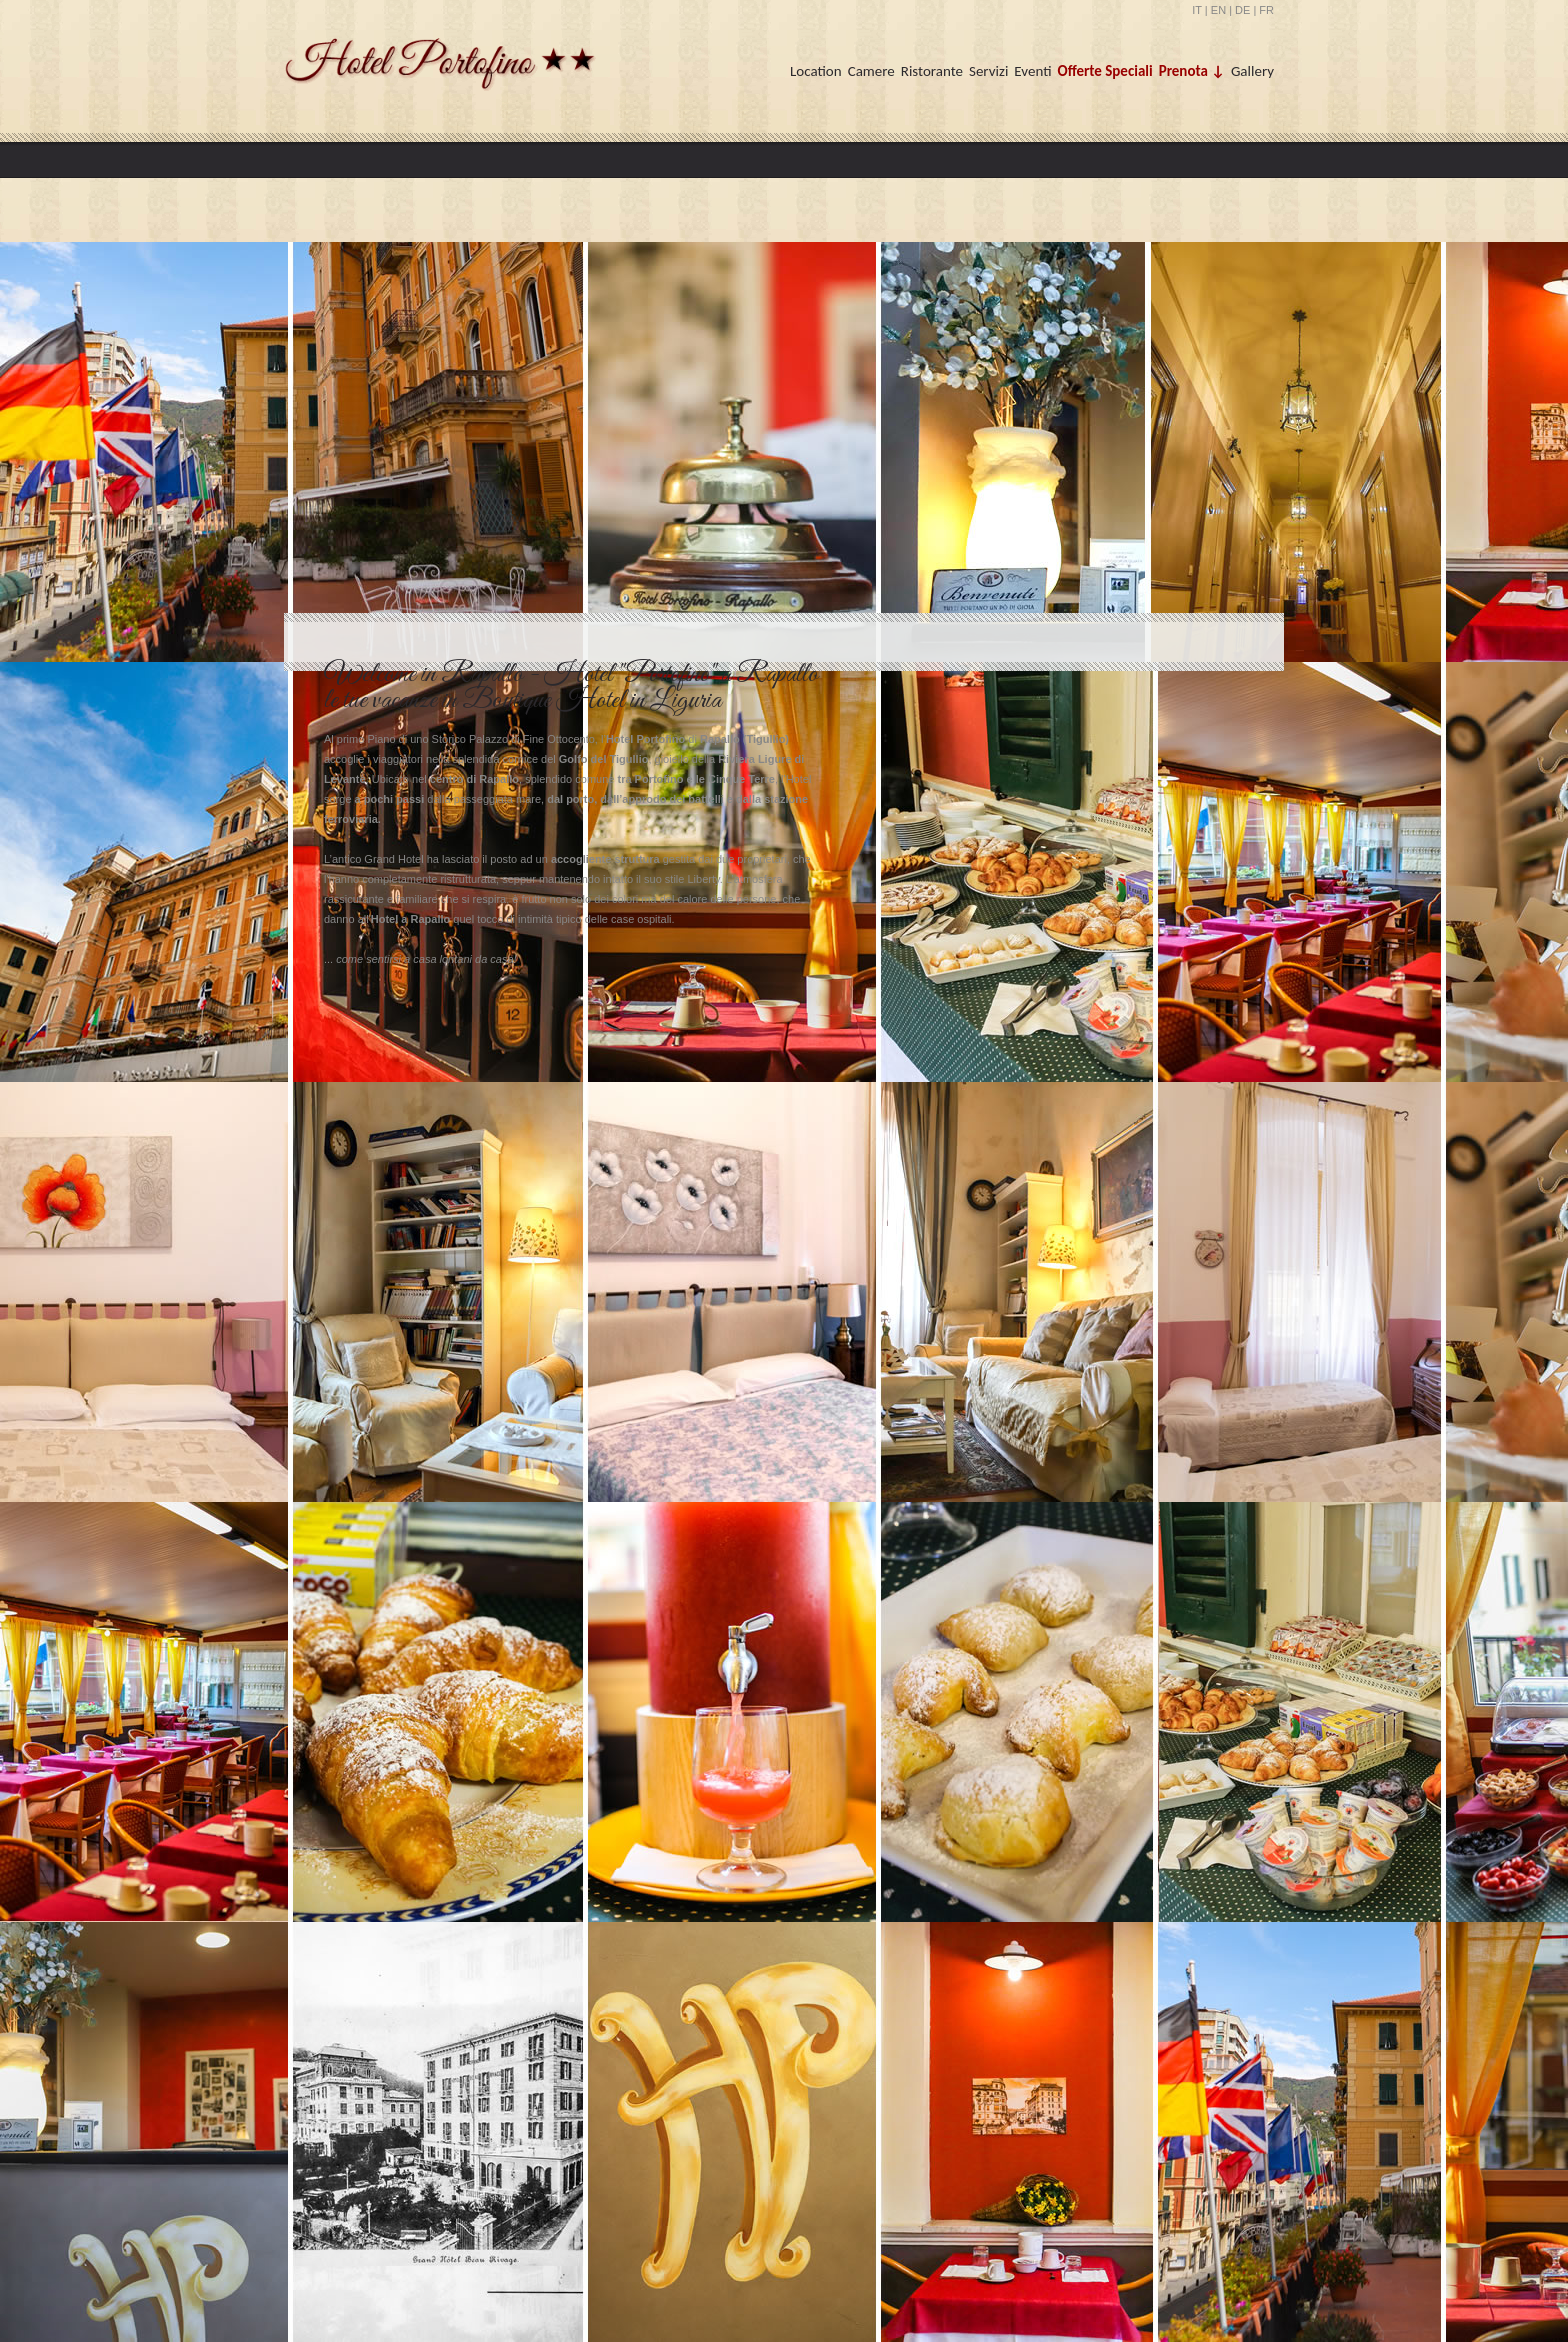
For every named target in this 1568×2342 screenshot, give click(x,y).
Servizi (988, 71)
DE (1242, 10)
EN (1218, 10)
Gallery (1252, 71)
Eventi (1032, 71)
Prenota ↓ (1192, 71)
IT (1197, 10)
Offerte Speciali (1105, 71)
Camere (871, 71)
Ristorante (932, 71)
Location (816, 71)
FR (1266, 10)
